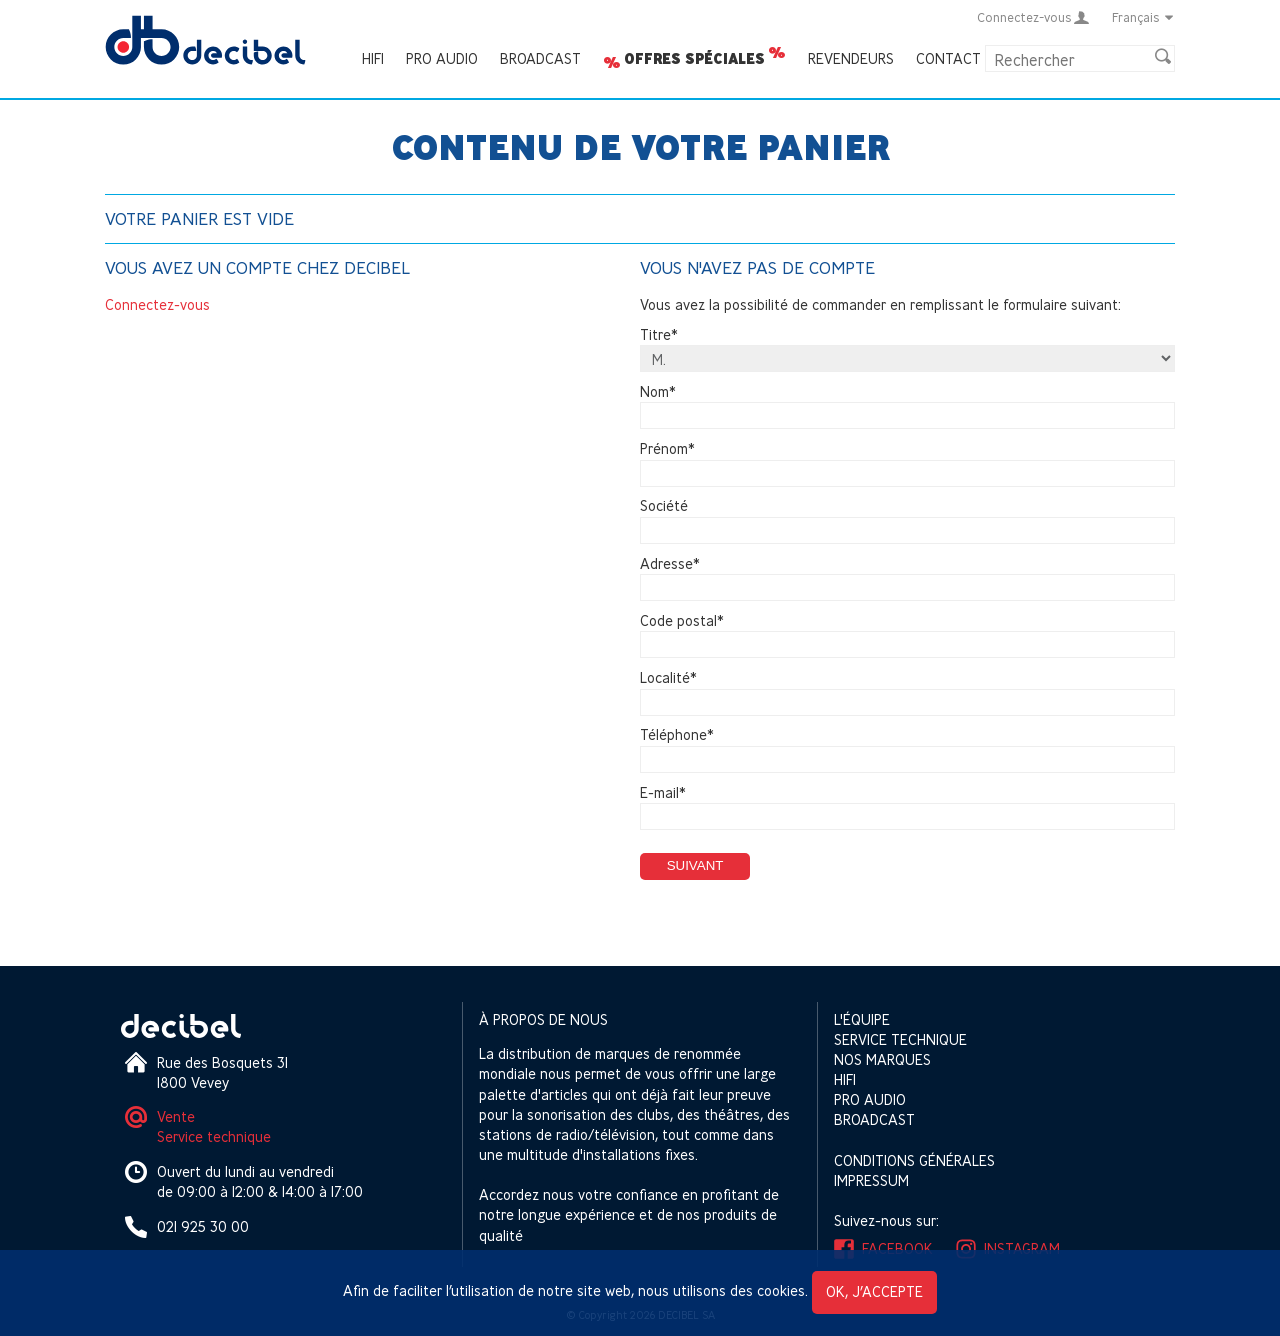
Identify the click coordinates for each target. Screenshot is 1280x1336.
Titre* (659, 334)
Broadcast (540, 58)
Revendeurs (851, 58)
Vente (176, 1116)
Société (664, 506)
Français (1143, 17)
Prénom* (667, 448)
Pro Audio (442, 58)
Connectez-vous (157, 304)
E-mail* (663, 792)
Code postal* (682, 620)
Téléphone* (677, 735)
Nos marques (882, 1059)
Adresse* (670, 563)
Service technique (214, 1136)
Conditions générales (914, 1160)
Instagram (1022, 1248)
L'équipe (862, 1019)
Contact (948, 58)
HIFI (373, 58)
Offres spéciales (694, 59)
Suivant (695, 865)
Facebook (897, 1248)
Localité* (668, 677)
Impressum (871, 1180)
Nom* (658, 391)
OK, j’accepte (874, 1291)
